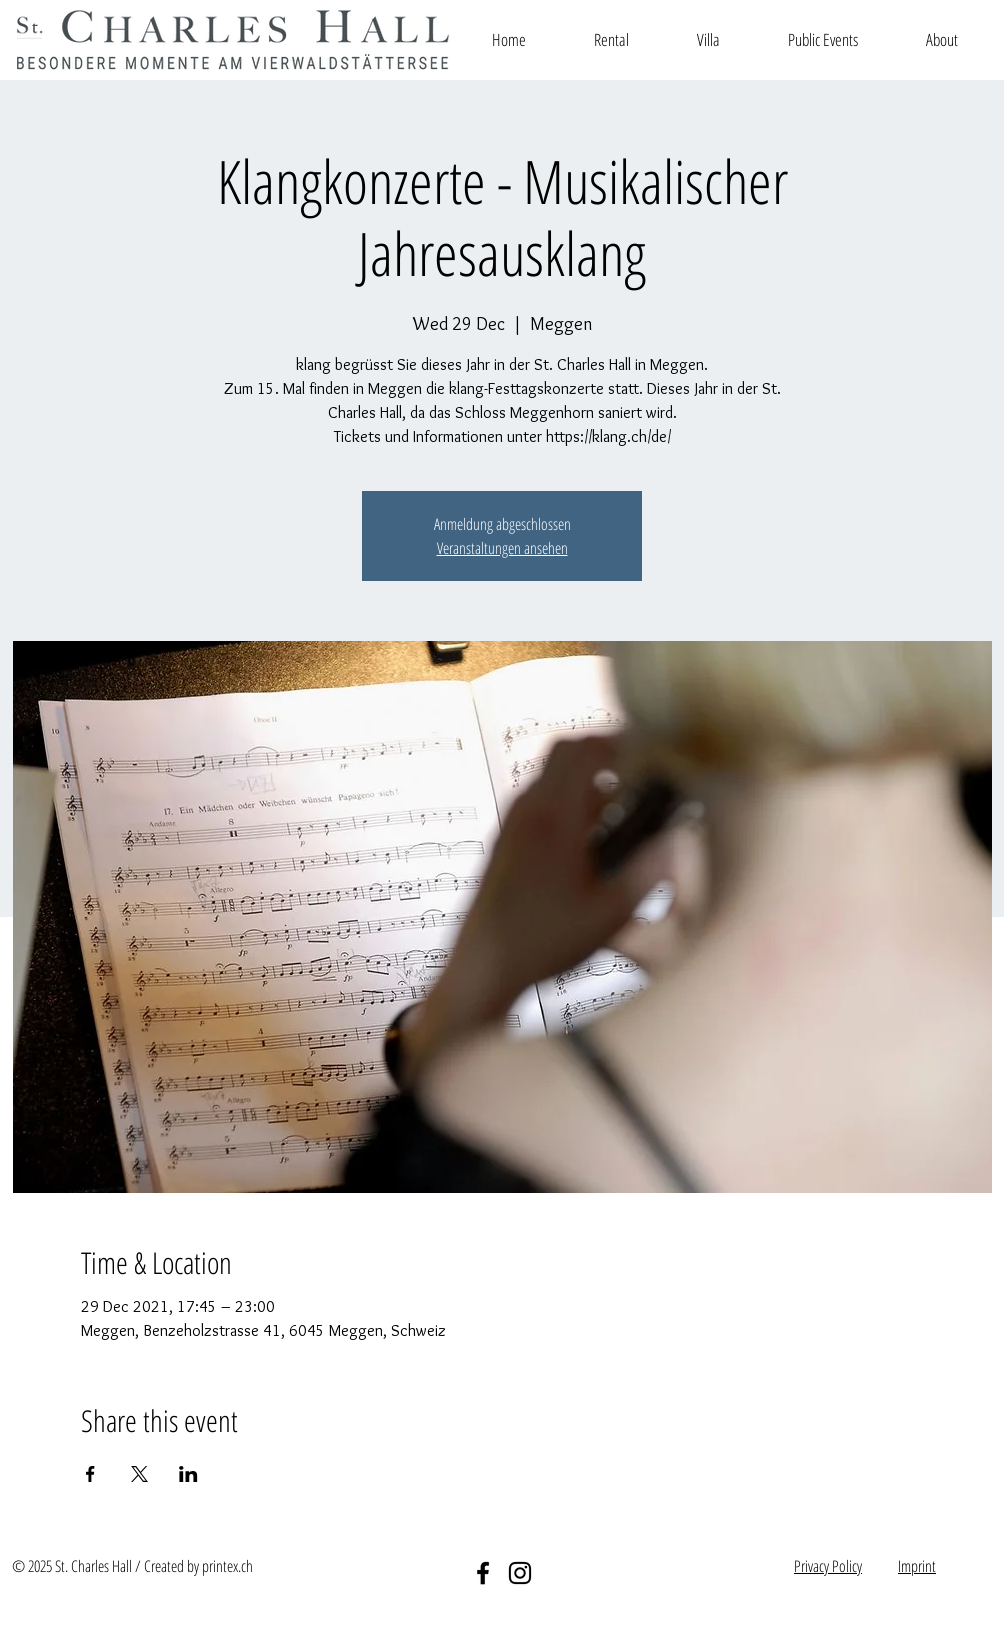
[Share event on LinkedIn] (188, 1474)
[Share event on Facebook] (90, 1474)
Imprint (917, 1566)
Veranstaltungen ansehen (502, 548)
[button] (611, 39)
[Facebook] (483, 1573)
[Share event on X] (139, 1474)
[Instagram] (520, 1573)
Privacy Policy (828, 1566)
